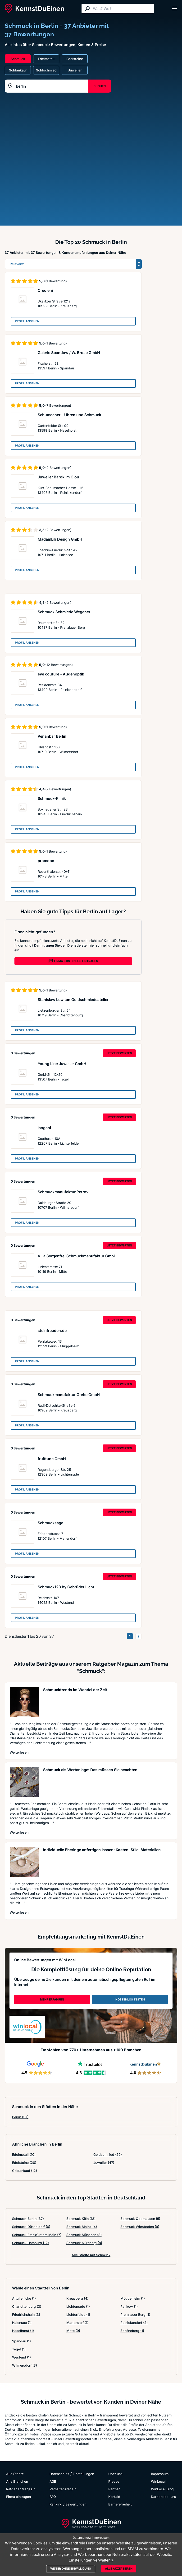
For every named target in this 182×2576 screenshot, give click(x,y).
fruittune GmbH (52, 1458)
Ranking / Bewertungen (68, 2504)
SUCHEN (100, 86)
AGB (53, 2481)
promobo (46, 860)
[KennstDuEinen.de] (34, 8)
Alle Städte (15, 2474)
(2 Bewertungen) (58, 468)
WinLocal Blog (162, 2489)
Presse (113, 2481)
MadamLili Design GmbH (60, 539)
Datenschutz (59, 2474)
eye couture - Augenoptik (61, 674)
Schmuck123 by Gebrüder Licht (66, 1587)
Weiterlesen (19, 1752)
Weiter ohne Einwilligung (70, 2568)
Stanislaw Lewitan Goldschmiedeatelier (73, 999)
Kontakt (114, 2497)
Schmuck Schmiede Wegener (64, 611)
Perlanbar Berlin (52, 736)
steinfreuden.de (52, 1330)
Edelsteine (24, 2163)
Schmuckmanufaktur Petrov (63, 1191)
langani (44, 1127)
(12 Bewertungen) (59, 665)
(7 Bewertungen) (58, 405)
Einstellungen (83, 2474)
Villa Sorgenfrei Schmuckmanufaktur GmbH (77, 1256)
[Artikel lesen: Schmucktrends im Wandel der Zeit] (24, 1702)
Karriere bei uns (163, 2497)
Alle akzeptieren (118, 2568)
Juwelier (103, 2163)
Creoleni (45, 290)
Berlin (20, 2117)
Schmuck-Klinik (52, 798)
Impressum (159, 2474)
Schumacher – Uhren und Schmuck (69, 414)
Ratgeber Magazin (20, 2489)
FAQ (53, 2497)
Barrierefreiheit (120, 2504)
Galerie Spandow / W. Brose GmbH (69, 352)
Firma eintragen (18, 2497)
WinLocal (158, 2481)
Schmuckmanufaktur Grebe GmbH (69, 1394)
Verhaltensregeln (63, 2489)
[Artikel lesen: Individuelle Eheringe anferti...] (24, 1862)
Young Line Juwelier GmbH (62, 1063)
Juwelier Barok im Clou (58, 477)
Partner (114, 2489)
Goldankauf (24, 2171)
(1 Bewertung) (56, 281)
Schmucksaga (50, 1522)
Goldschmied (107, 2154)
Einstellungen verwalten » (91, 2560)
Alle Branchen (17, 2481)
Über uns (115, 2474)
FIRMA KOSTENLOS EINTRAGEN (73, 961)
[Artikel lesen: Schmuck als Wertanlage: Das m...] (24, 1782)
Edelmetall (24, 2154)
